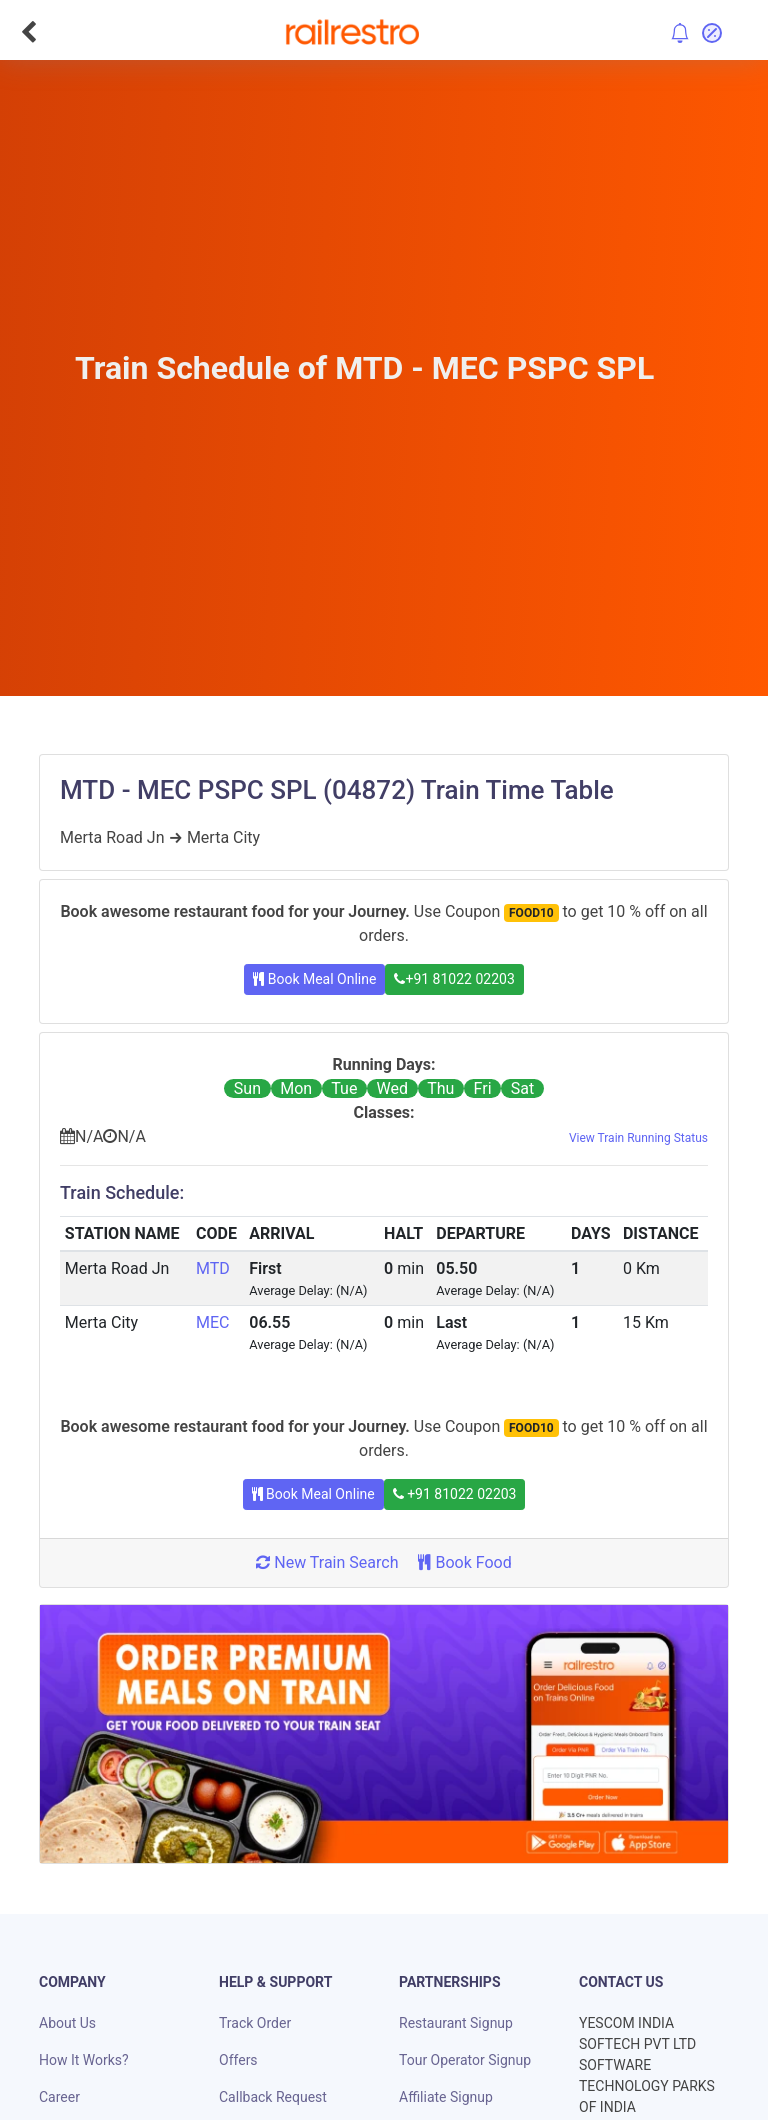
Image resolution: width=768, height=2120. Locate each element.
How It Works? (84, 2060)
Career (59, 2097)
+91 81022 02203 (454, 979)
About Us (67, 2023)
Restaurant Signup (456, 2023)
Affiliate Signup (446, 2097)
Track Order (255, 2023)
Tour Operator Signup (465, 2060)
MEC (212, 1322)
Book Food (464, 1562)
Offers (238, 2060)
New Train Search (327, 1562)
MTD (213, 1268)
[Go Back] (28, 32)
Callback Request (273, 2097)
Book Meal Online (314, 979)
